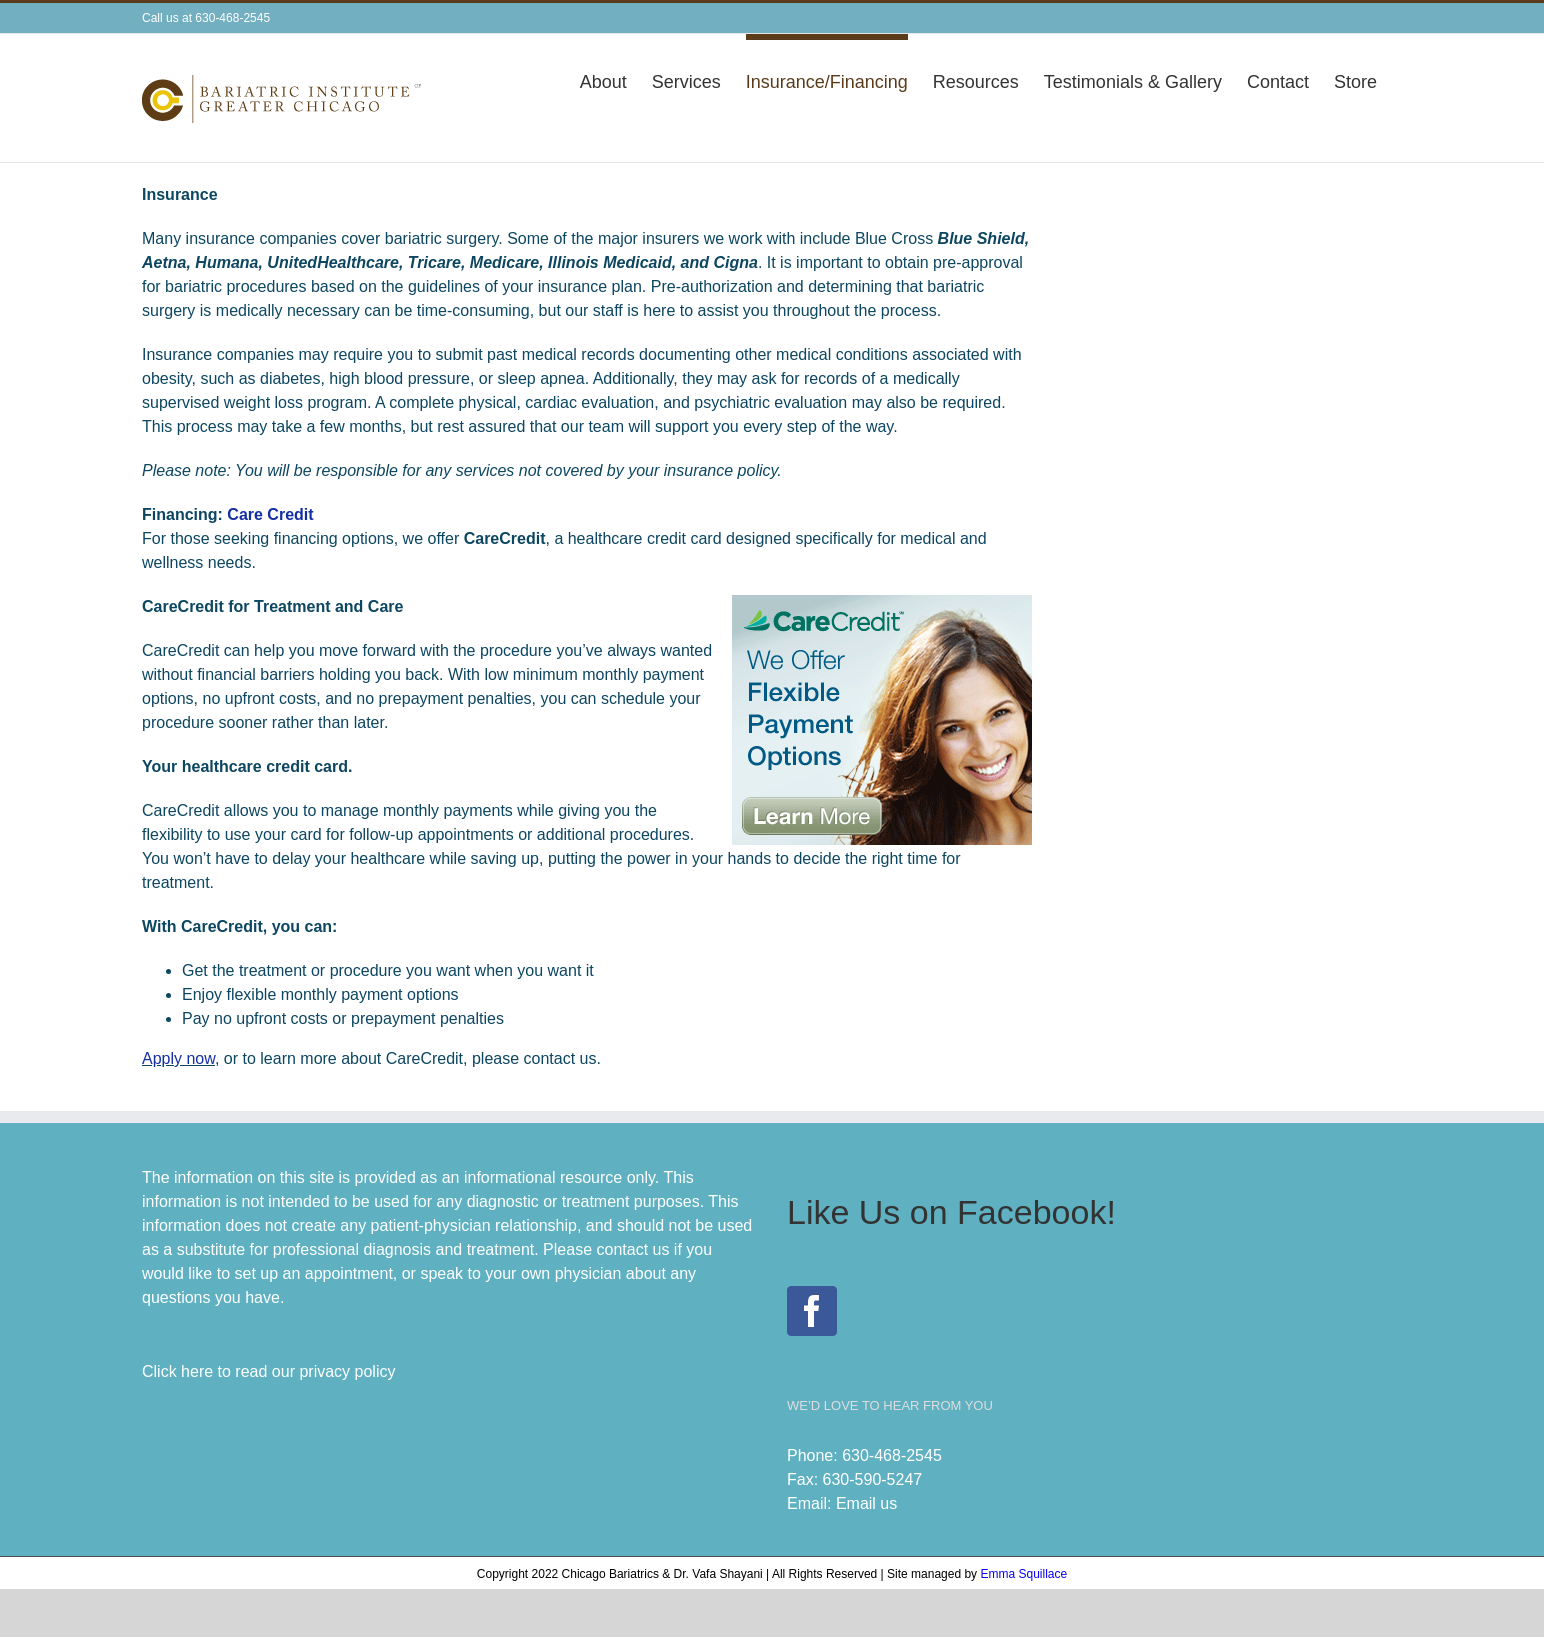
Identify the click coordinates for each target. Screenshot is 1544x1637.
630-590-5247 (873, 1479)
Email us (866, 1503)
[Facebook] (812, 1311)
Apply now (178, 1058)
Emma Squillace (1023, 1574)
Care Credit (270, 514)
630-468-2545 (892, 1455)
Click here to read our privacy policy (268, 1371)
